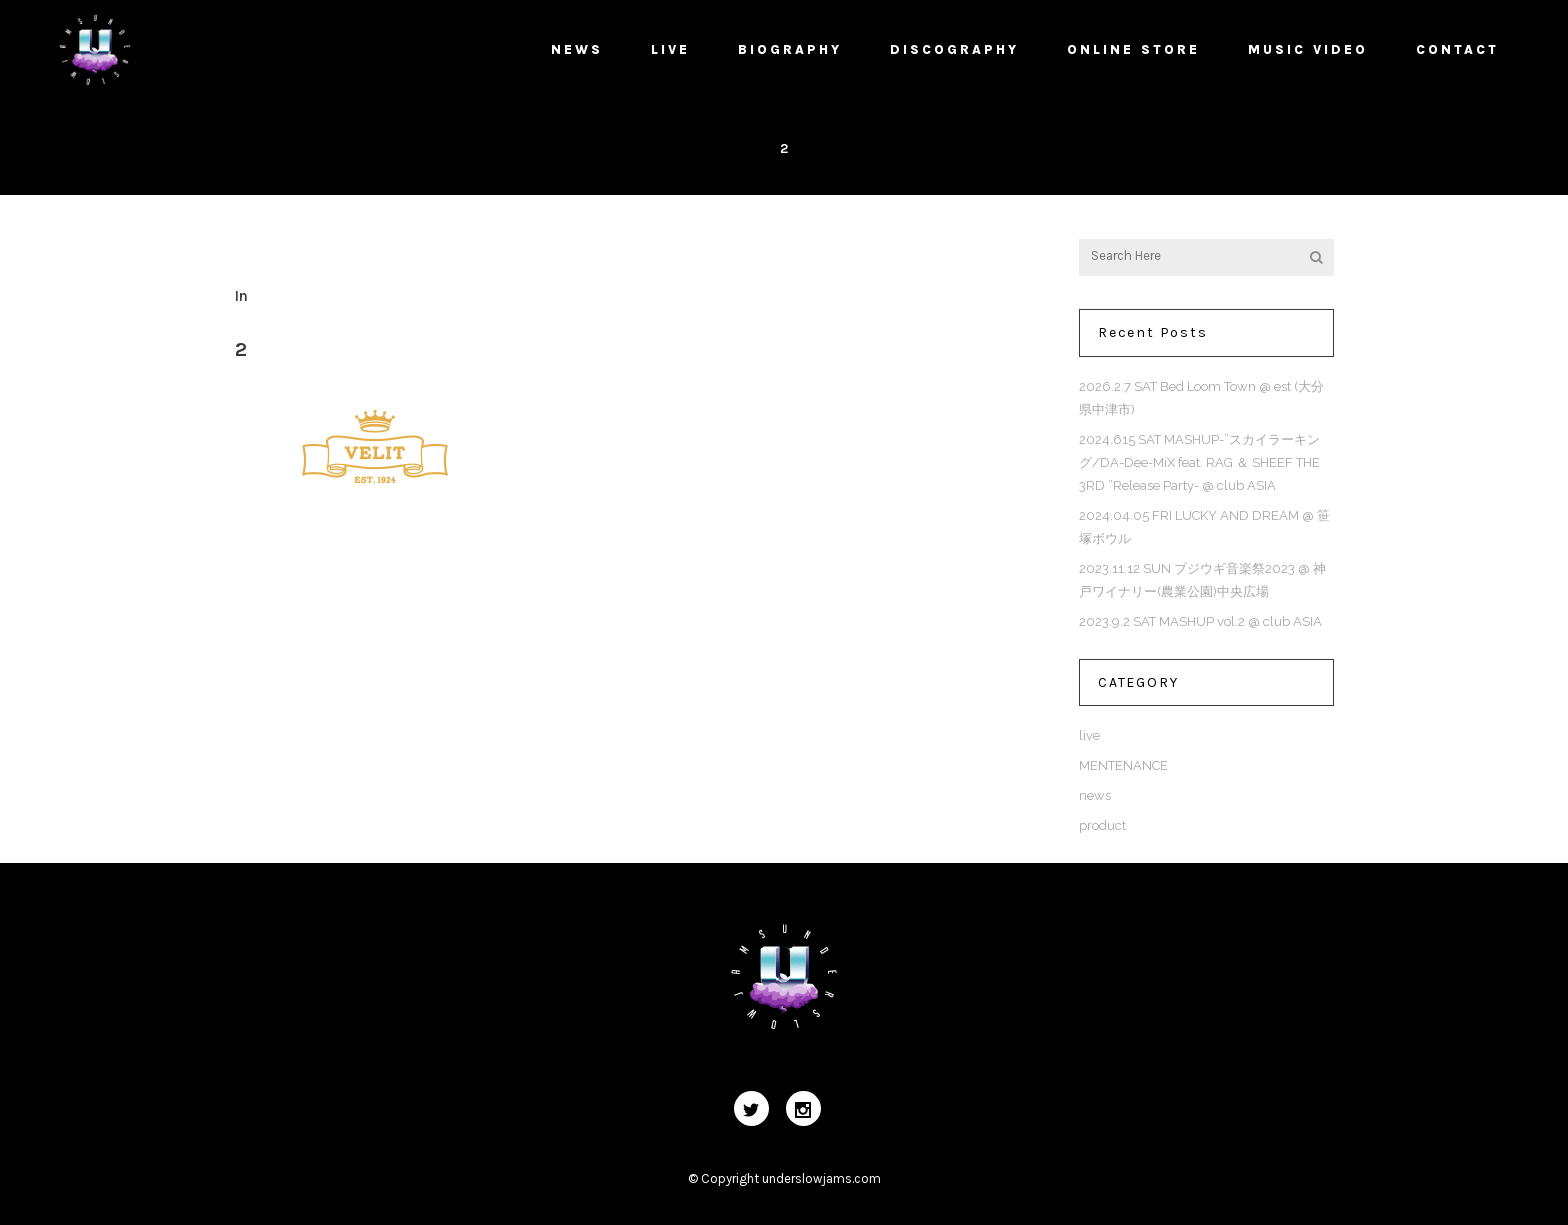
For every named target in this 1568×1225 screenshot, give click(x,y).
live (1089, 735)
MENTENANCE (1123, 765)
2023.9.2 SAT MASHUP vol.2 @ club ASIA (1200, 621)
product (1102, 825)
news (1095, 795)
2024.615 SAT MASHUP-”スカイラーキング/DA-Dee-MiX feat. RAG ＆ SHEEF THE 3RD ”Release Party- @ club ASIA (1199, 462)
